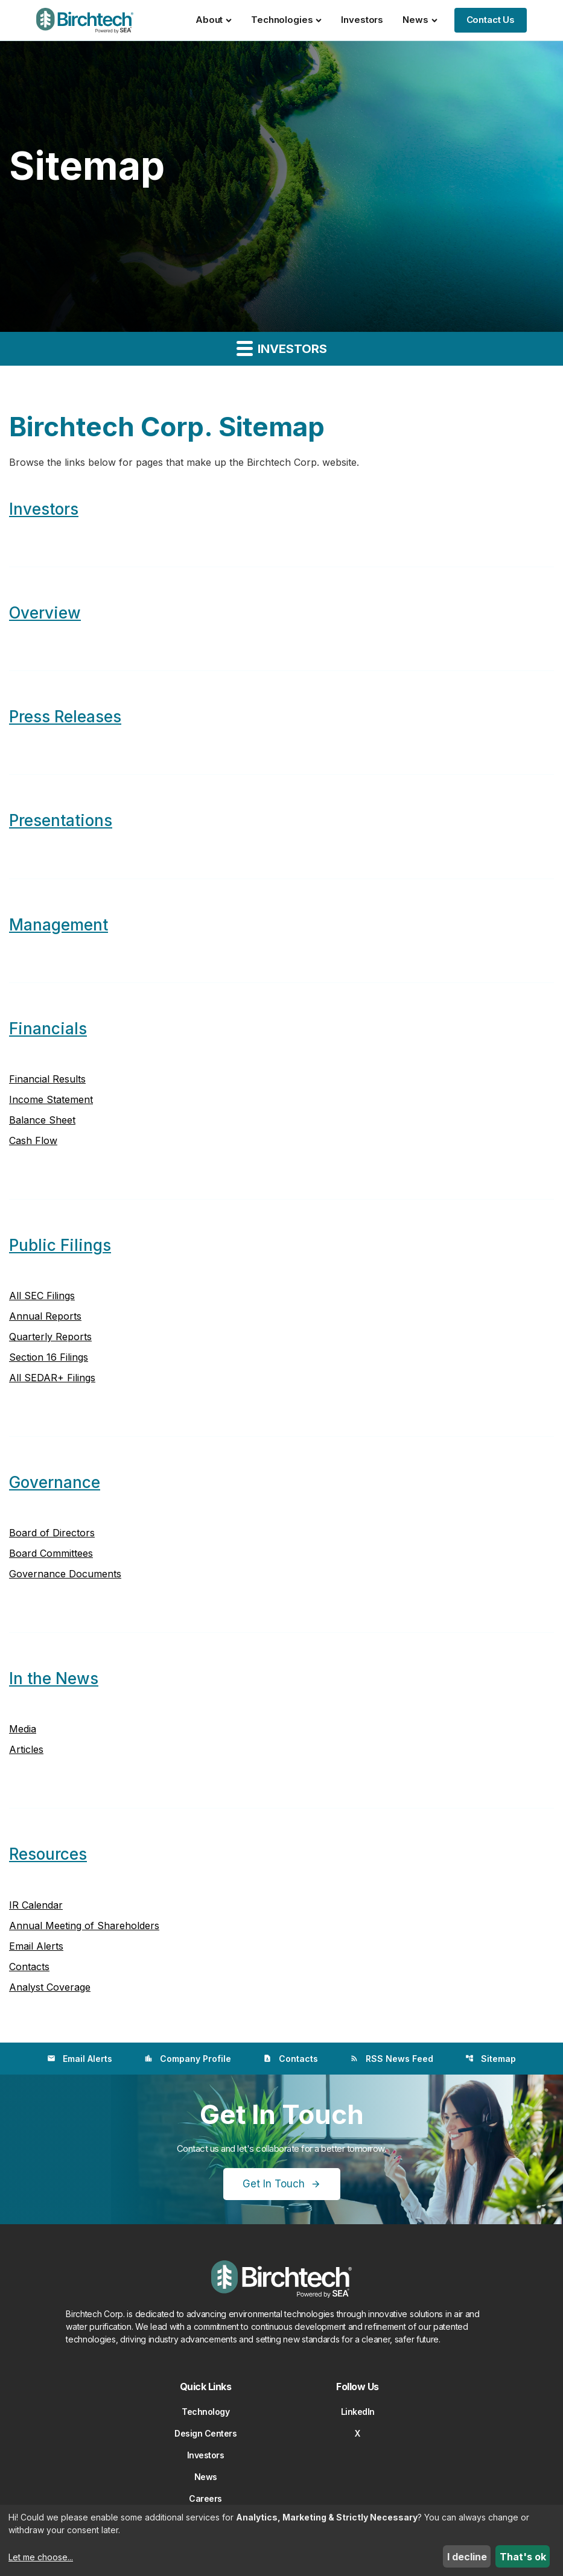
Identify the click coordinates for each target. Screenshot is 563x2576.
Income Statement (51, 1099)
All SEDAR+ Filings (52, 1378)
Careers (205, 2498)
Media (22, 1729)
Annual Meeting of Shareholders (84, 1925)
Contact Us (490, 19)
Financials (48, 1028)
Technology (205, 2411)
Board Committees (51, 1553)
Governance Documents (65, 1574)
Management (58, 924)
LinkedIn (358, 2411)
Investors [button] (282, 348)
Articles (26, 1749)
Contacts (29, 1967)
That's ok (523, 2557)
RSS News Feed (391, 2058)
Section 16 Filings (48, 1357)
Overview (45, 612)
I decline (467, 2557)
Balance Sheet (42, 1120)
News (419, 19)
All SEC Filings (42, 1296)
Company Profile (187, 2058)
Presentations (60, 820)
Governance (54, 1482)
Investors (362, 19)
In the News (53, 1678)
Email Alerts (36, 1946)
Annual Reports (45, 1316)
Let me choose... (40, 2557)
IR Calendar (36, 1905)
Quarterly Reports (50, 1337)
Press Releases (65, 716)
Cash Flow (33, 1140)
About (214, 19)
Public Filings (60, 1245)
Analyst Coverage (50, 1987)
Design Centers (205, 2433)
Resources (48, 1854)
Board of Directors (52, 1533)
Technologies (286, 19)
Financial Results (47, 1079)
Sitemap (490, 2058)
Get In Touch (274, 2184)
